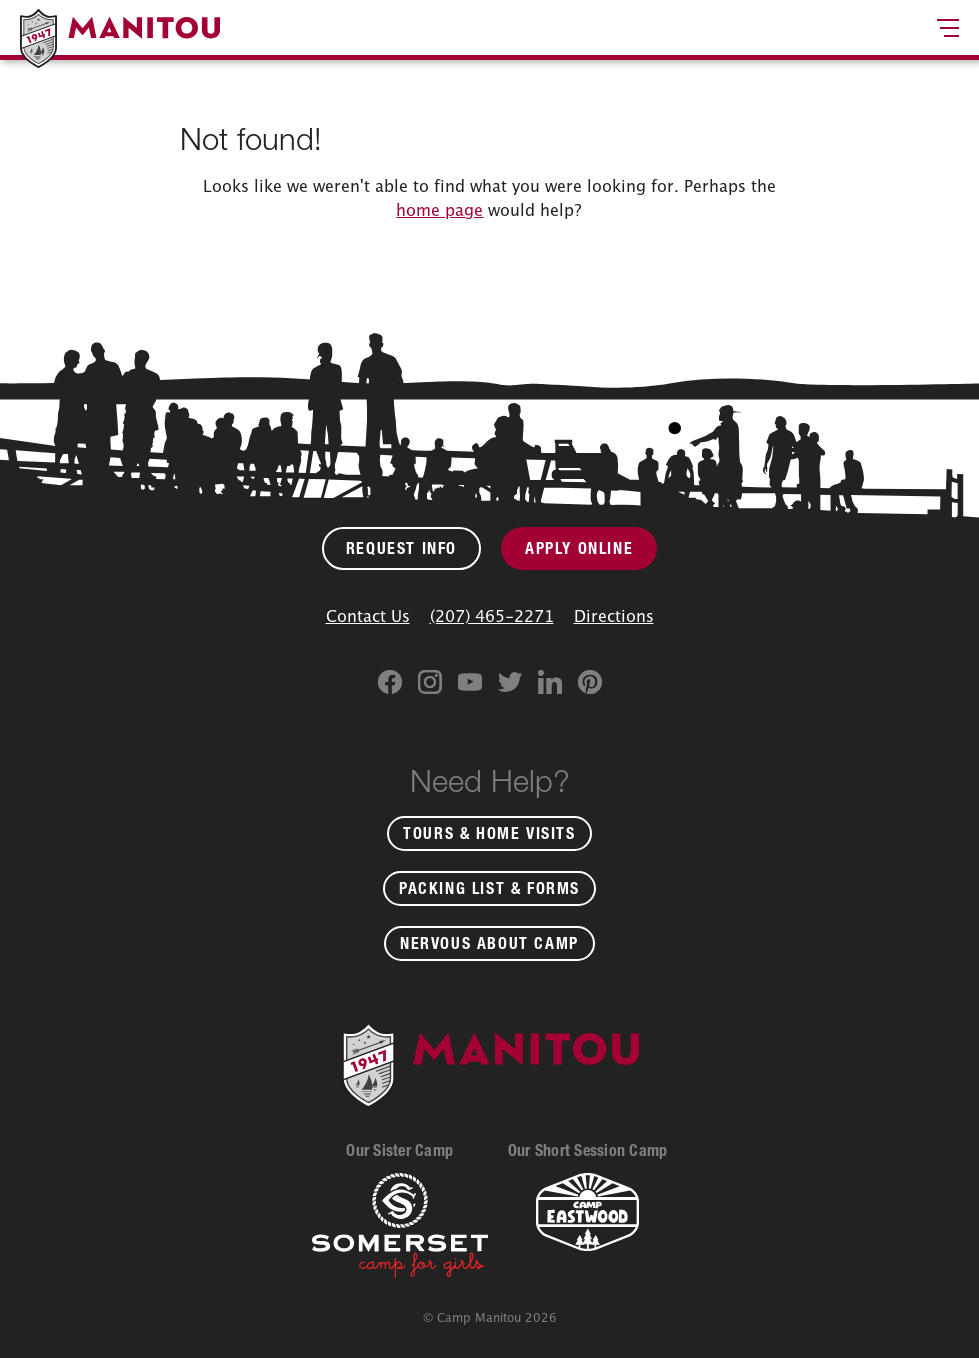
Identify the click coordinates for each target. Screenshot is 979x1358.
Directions (614, 616)
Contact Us (368, 616)
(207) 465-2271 (492, 616)
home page (439, 210)
